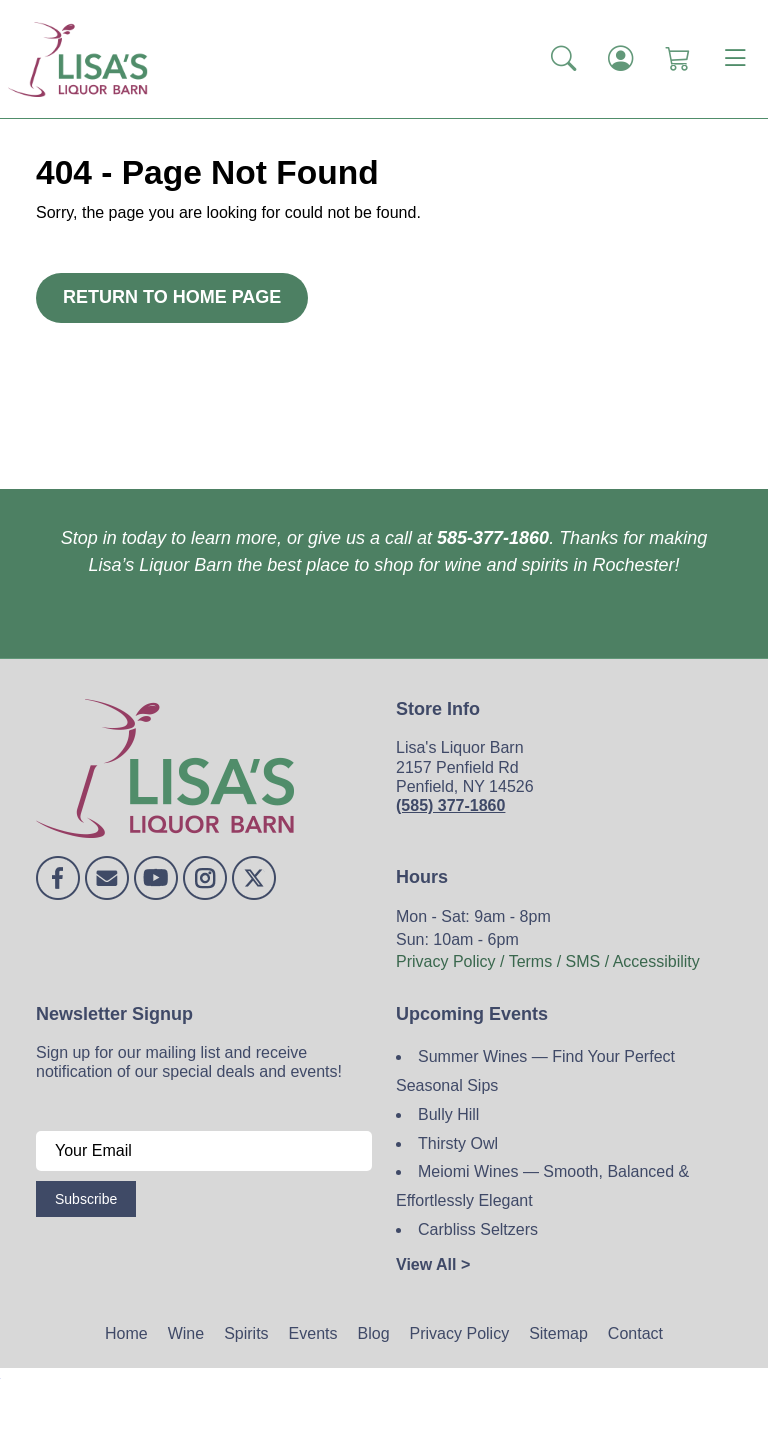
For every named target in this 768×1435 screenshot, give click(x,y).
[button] (563, 59)
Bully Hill (448, 1114)
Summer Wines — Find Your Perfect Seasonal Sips (535, 1071)
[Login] (620, 59)
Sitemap (558, 1333)
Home (126, 1333)
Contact (635, 1333)
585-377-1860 (493, 538)
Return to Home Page (172, 297)
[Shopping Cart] (677, 59)
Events (313, 1333)
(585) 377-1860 (450, 805)
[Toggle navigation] (735, 59)
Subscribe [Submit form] (86, 1199)
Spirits (246, 1333)
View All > (433, 1264)
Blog (374, 1333)
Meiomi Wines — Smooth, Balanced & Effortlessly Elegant (542, 1186)
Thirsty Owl (458, 1143)
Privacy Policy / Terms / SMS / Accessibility (548, 961)
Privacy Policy (460, 1333)
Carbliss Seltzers (478, 1229)
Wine (186, 1333)
